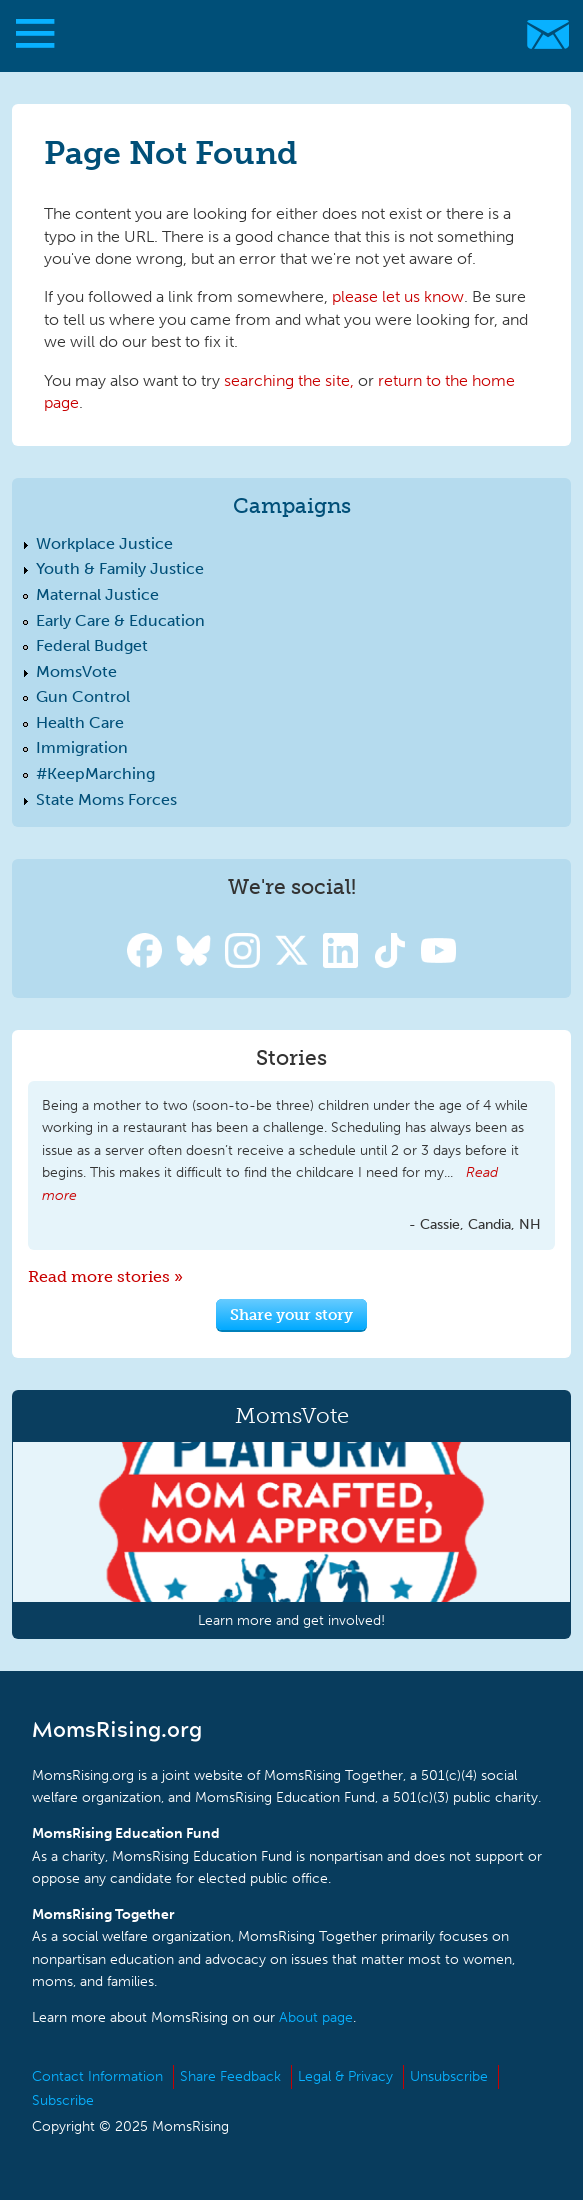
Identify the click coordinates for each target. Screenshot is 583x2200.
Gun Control (83, 696)
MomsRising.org (282, 34)
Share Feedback (230, 2076)
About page (316, 2017)
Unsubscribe (449, 2076)
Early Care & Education (120, 620)
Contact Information (97, 2076)
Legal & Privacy (345, 2076)
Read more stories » (105, 1276)
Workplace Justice (104, 543)
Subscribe (63, 2100)
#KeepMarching (95, 773)
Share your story (291, 1314)
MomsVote (76, 671)
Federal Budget (92, 645)
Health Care (80, 722)
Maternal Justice (97, 594)
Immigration (82, 747)
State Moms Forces (106, 799)
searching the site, (289, 380)
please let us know (398, 296)
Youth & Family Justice (120, 568)
